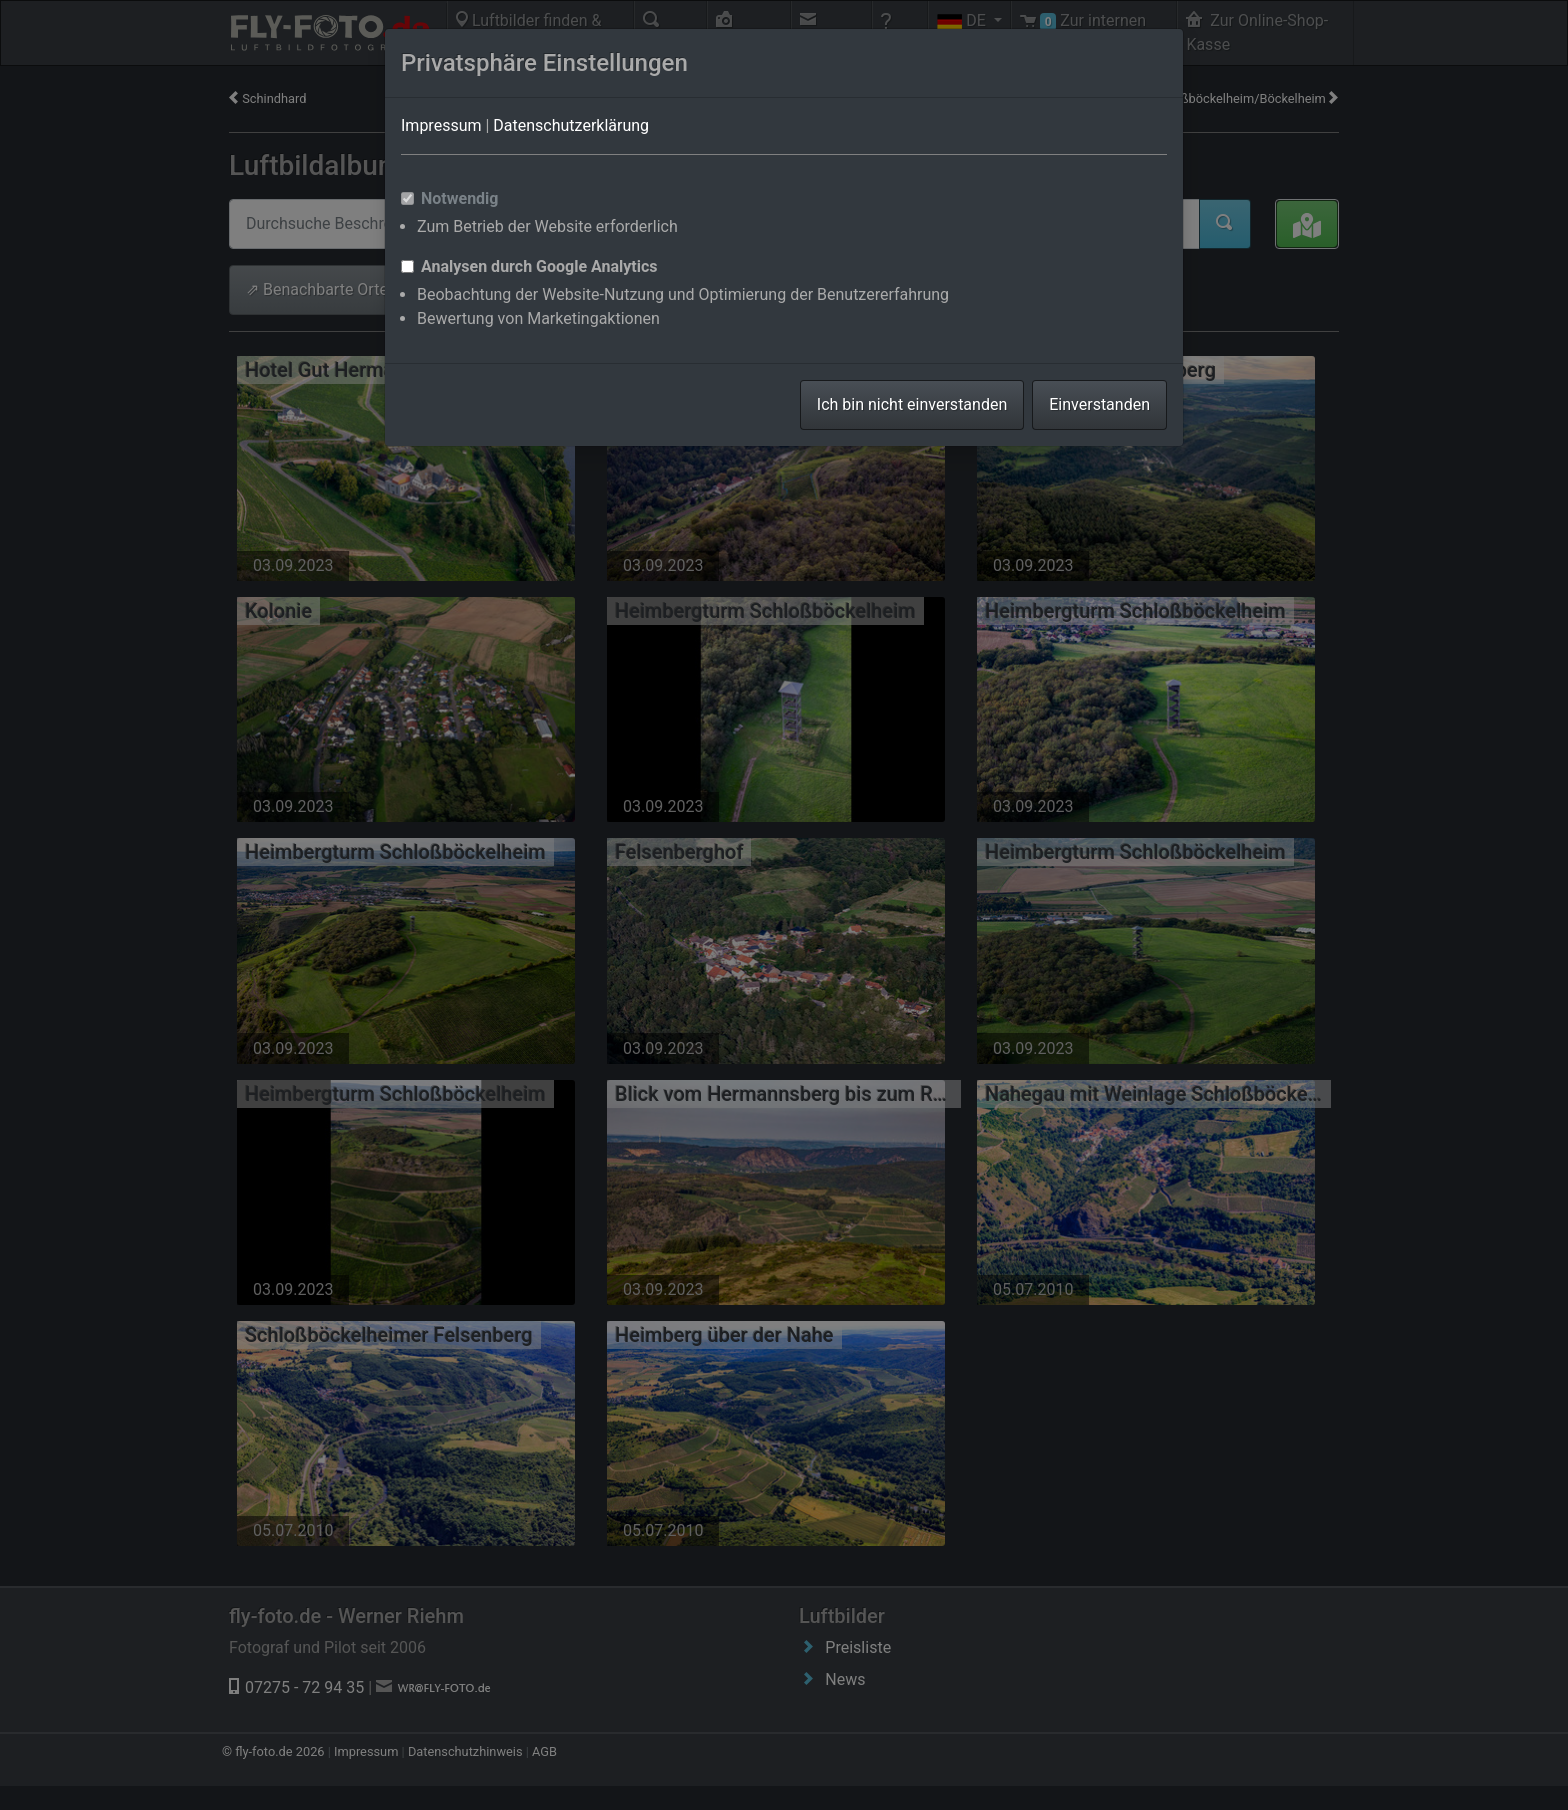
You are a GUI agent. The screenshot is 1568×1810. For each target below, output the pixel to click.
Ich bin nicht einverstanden (912, 404)
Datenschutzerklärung (571, 125)
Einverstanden (1099, 404)
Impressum (441, 125)
